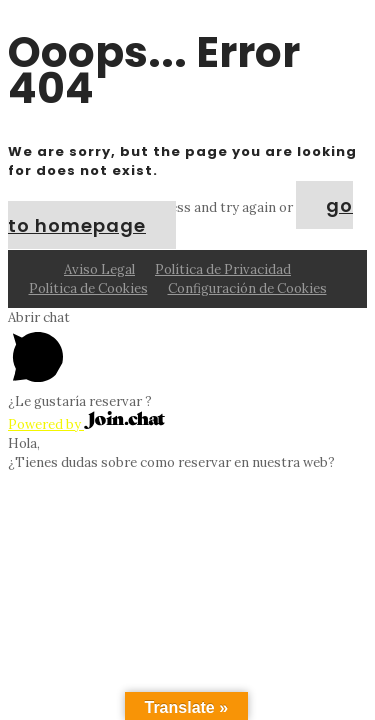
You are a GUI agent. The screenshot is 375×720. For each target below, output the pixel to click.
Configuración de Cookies (247, 288)
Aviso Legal (99, 269)
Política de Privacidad (223, 269)
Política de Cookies (88, 288)
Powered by (86, 424)
